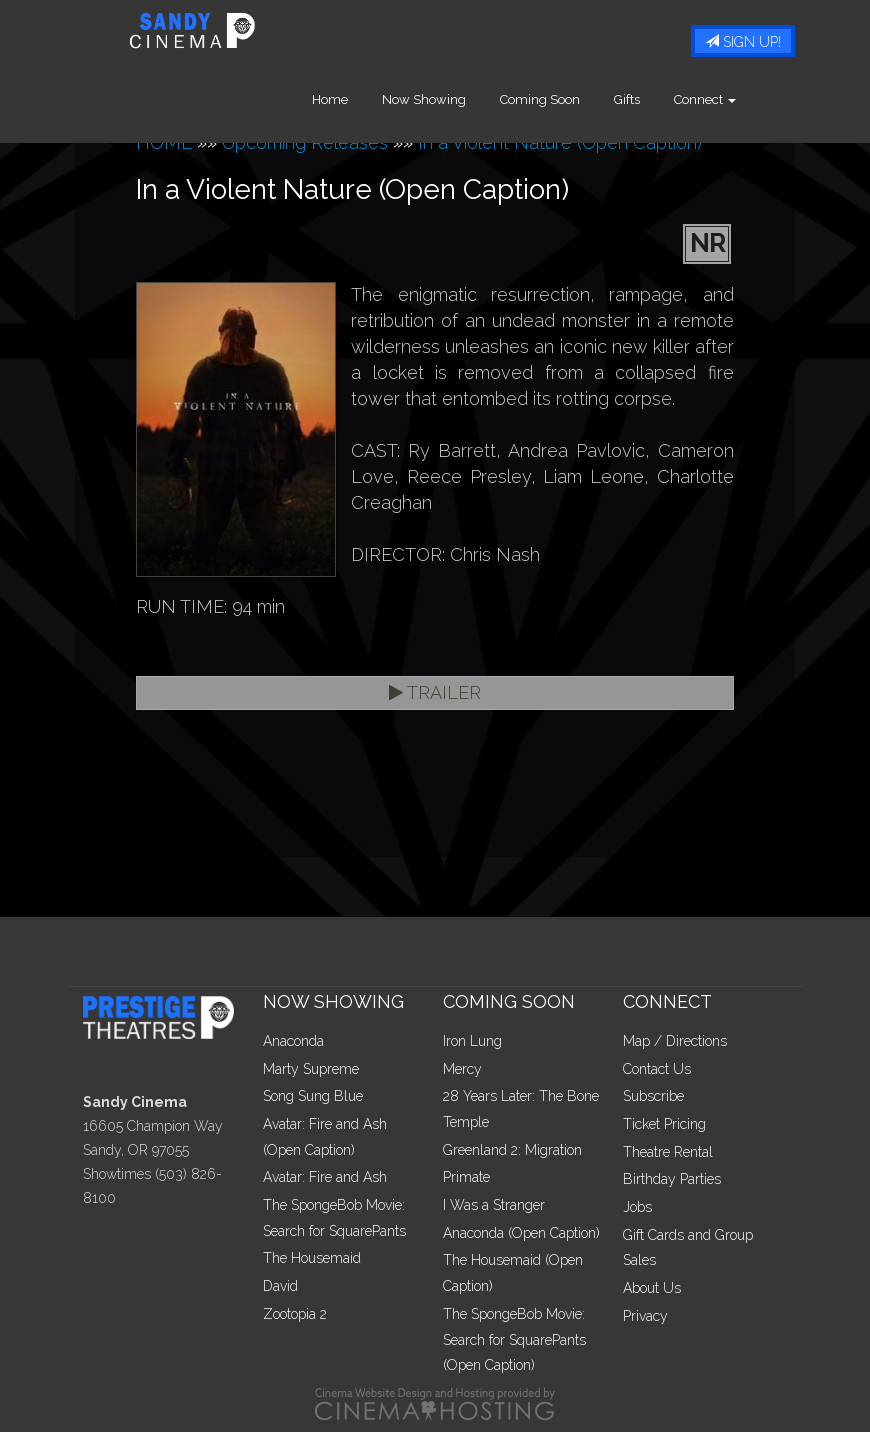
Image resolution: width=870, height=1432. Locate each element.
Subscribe (653, 1096)
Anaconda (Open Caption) (521, 1233)
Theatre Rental (668, 1152)
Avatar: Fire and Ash (325, 1177)
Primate (466, 1177)
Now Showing (457, 99)
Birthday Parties (672, 1179)
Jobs (637, 1207)
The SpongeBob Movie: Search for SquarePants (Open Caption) (514, 1339)
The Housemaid (312, 1258)
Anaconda (293, 1041)
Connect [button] (738, 99)
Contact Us (657, 1069)
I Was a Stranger (494, 1205)
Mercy (462, 1069)
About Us (652, 1288)
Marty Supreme (311, 1069)
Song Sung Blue (313, 1096)
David (280, 1286)
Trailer (435, 692)
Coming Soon (573, 99)
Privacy (645, 1316)
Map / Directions (675, 1041)
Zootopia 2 (295, 1314)
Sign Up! (743, 42)
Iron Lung (472, 1041)
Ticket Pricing (664, 1124)
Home (363, 99)
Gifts (660, 99)
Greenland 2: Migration (512, 1150)
